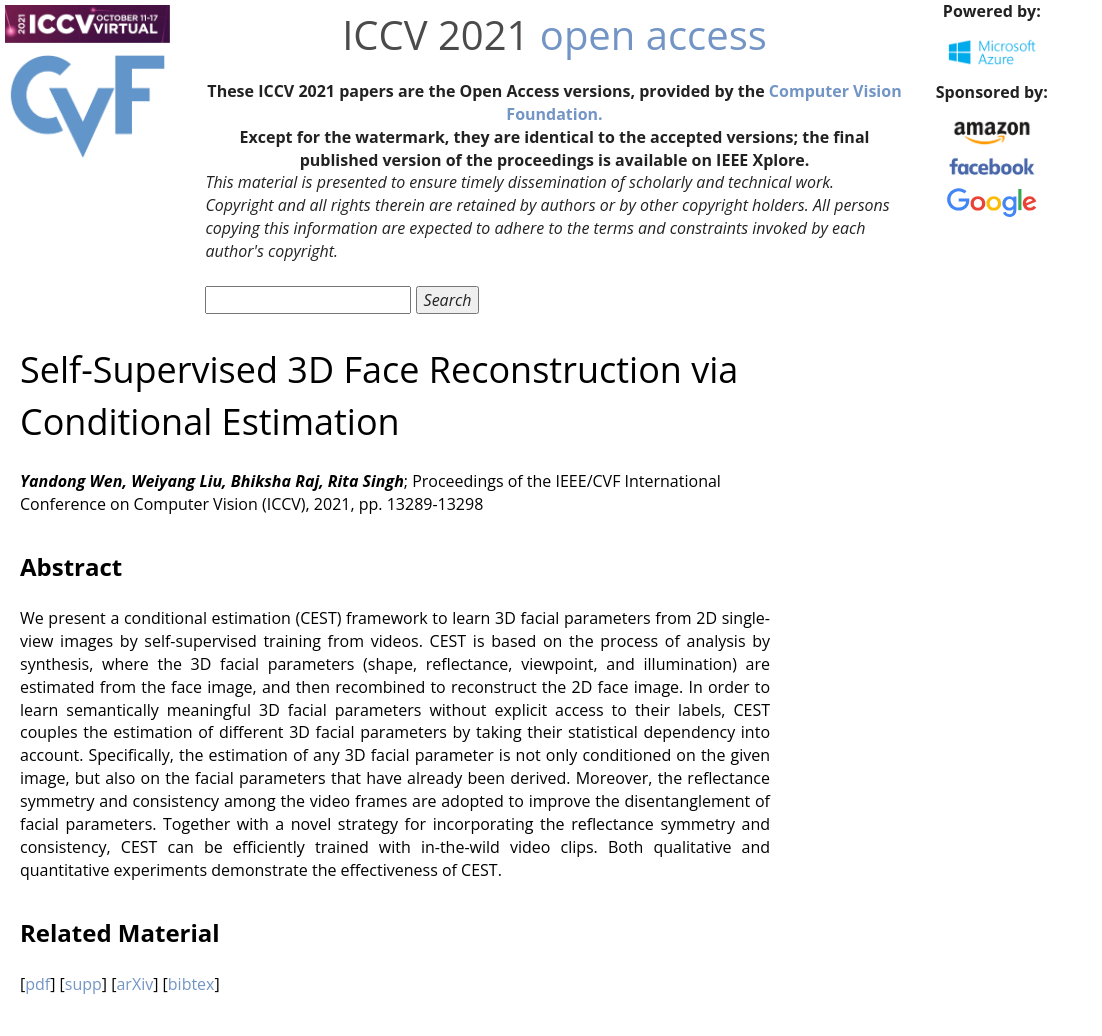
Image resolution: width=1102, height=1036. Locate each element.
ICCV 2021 (435, 34)
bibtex (191, 984)
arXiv (134, 984)
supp (83, 984)
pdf (37, 984)
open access (653, 34)
